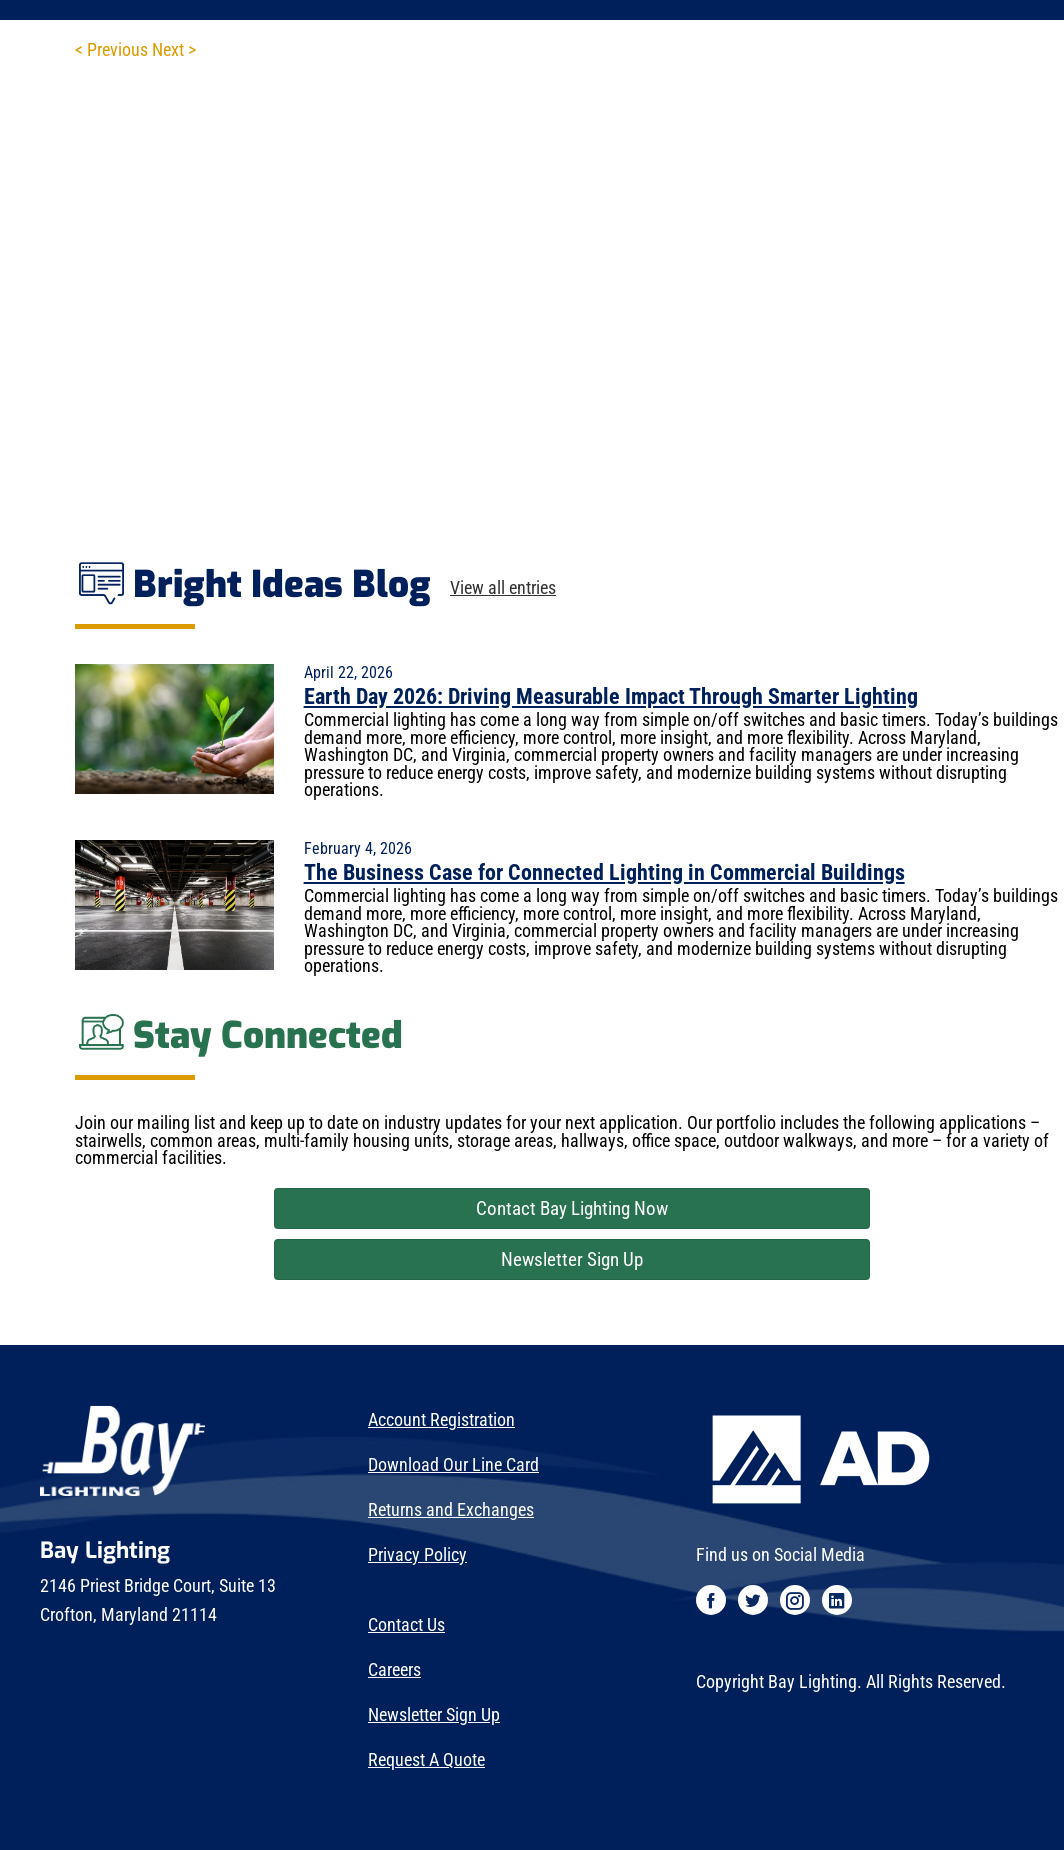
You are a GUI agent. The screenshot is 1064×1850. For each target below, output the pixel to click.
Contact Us (406, 1625)
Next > (174, 50)
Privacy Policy (417, 1555)
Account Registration (441, 1420)
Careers (394, 1670)
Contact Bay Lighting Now (572, 1208)
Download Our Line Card (453, 1465)
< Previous (111, 50)
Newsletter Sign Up (572, 1259)
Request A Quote (426, 1760)
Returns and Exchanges (451, 1510)
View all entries (503, 589)
